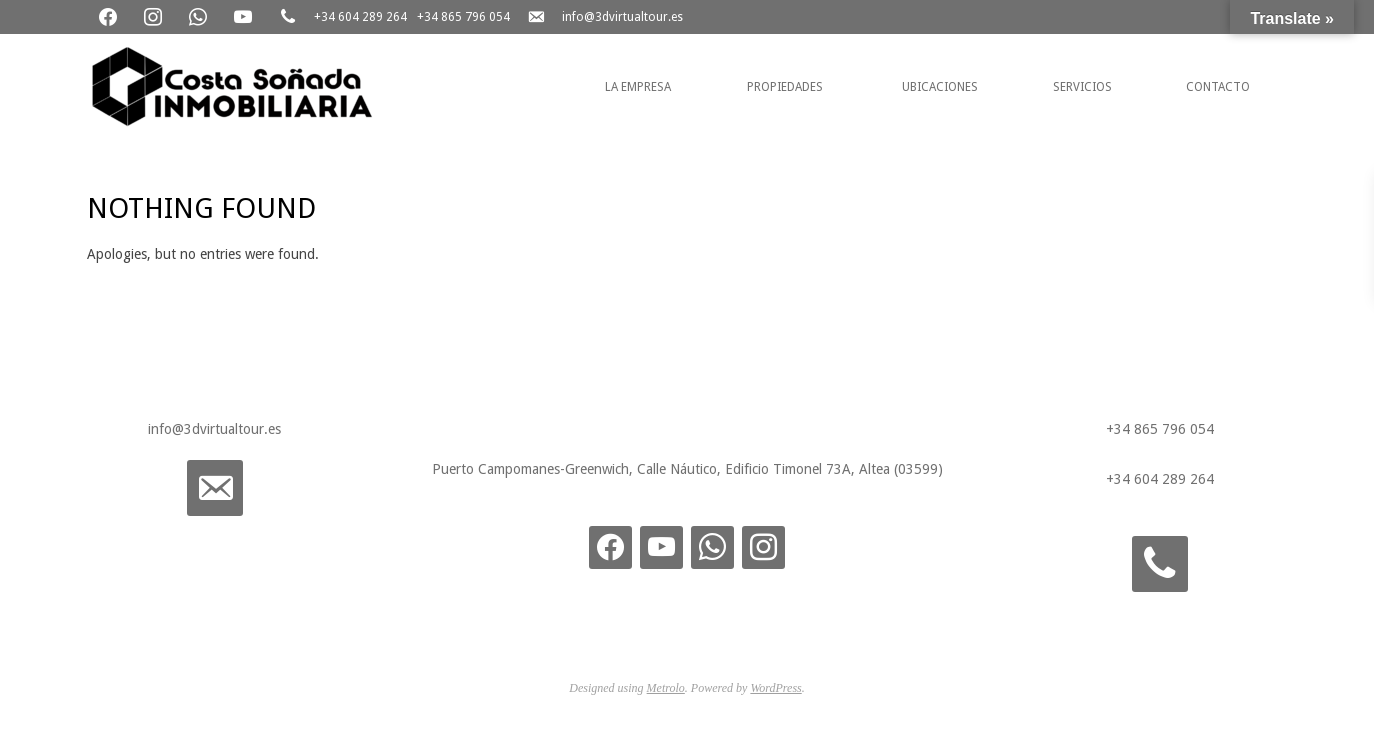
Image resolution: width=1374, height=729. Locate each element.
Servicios (1082, 87)
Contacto (1218, 87)
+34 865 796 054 (463, 17)
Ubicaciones (940, 87)
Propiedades (785, 87)
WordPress (775, 688)
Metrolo (666, 688)
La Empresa (638, 87)
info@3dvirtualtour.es (622, 17)
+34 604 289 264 (360, 17)
